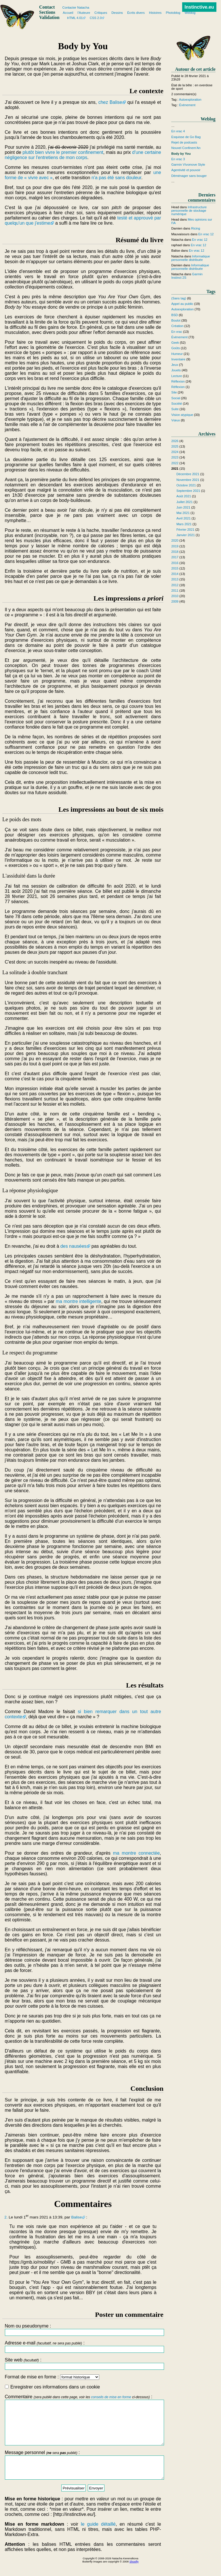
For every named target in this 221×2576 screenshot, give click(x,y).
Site (174, 392)
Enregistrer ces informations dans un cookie (52, 2386)
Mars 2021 (184, 524)
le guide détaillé (98, 2537)
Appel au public (182, 303)
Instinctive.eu (199, 7)
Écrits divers (136, 12)
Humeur (177, 354)
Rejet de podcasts (184, 142)
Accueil (68, 12)
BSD (174, 315)
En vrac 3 (178, 159)
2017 (174, 557)
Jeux (174, 364)
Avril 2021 (183, 518)
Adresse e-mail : (83, 2346)
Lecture (176, 376)
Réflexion (178, 381)
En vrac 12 (206, 234)
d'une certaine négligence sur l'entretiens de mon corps (83, 155)
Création (177, 326)
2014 (174, 574)
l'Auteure (83, 12)
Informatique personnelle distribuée (190, 258)
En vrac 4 (178, 131)
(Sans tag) (178, 298)
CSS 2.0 (96, 18)
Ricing (195, 228)
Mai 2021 (183, 513)
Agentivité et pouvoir (185, 170)
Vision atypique (182, 414)
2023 (174, 457)
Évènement (187, 105)
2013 (174, 579)
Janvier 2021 (185, 535)
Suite (175, 409)
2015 (174, 568)
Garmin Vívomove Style (188, 164)
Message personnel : (83, 2476)
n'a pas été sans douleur (116, 177)
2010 (174, 596)
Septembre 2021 (188, 490)
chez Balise (110, 102)
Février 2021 (185, 529)
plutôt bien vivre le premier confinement (62, 152)
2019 (174, 546)
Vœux (175, 420)
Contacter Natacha (75, 7)
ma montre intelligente (78, 1301)
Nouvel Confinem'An (186, 148)
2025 (174, 446)
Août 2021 (183, 496)
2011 (174, 590)
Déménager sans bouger (189, 175)
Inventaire (178, 359)
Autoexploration (190, 99)
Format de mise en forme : (52, 2376)
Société (176, 403)
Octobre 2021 (186, 485)
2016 (174, 563)
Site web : (83, 2363)
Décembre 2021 (187, 474)
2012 (174, 585)
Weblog (189, 12)
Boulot (175, 320)
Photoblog (173, 12)
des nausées (73, 1246)
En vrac (176, 331)
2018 (174, 551)
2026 (174, 441)
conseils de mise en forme (111, 2397)
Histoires (155, 12)
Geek (175, 342)
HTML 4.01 (75, 18)
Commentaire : (83, 2424)
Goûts (175, 348)
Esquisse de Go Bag (186, 137)
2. (5, 2217)
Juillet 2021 (184, 502)
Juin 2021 (183, 507)
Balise (76, 2217)
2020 (174, 540)
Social (175, 398)
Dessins (117, 12)
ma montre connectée (136, 1853)
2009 (174, 601)
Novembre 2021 (187, 479)
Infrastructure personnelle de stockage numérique (189, 210)
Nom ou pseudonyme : (83, 2329)
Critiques (100, 12)
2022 (174, 463)
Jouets (176, 370)
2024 (174, 452)
